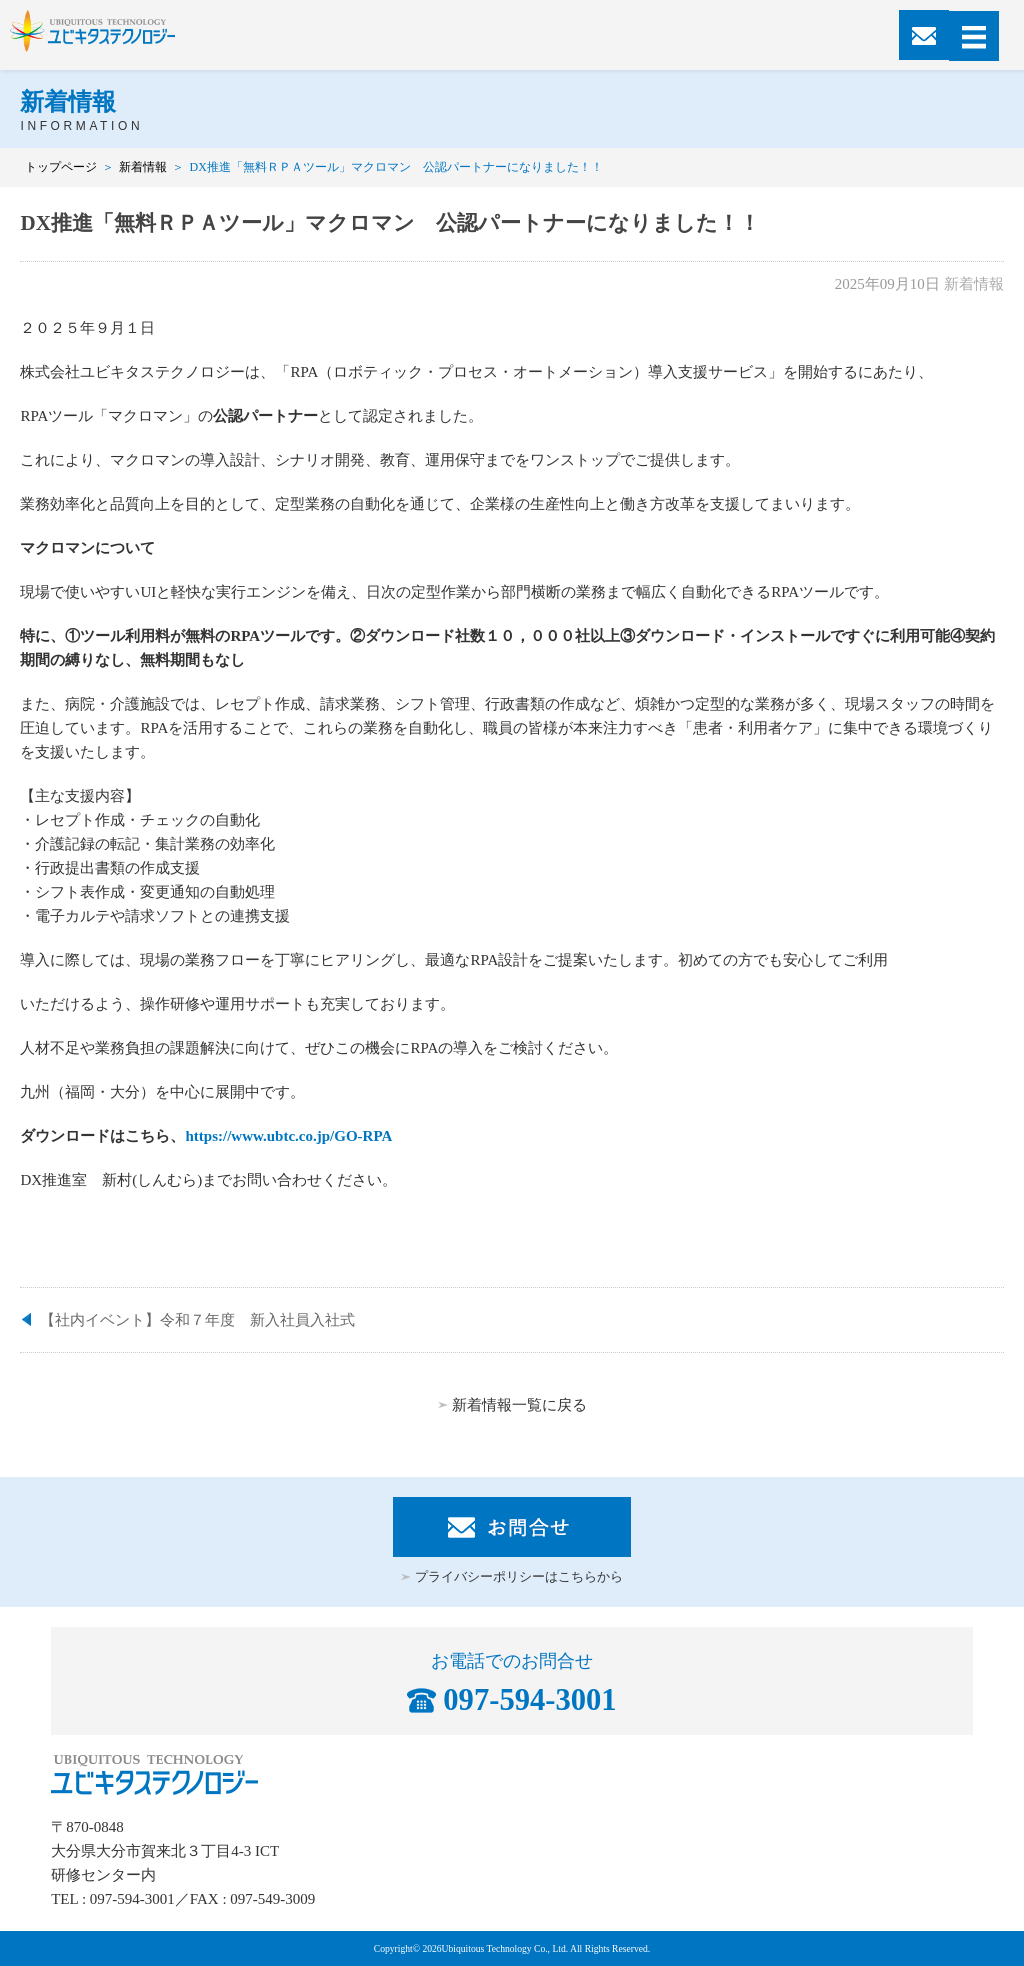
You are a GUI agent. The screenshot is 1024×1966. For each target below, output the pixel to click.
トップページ (61, 167)
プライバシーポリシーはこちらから (519, 1577)
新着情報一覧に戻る (519, 1405)
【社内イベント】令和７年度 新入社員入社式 (197, 1320)
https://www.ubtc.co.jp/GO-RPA (288, 1136)
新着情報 (143, 167)
